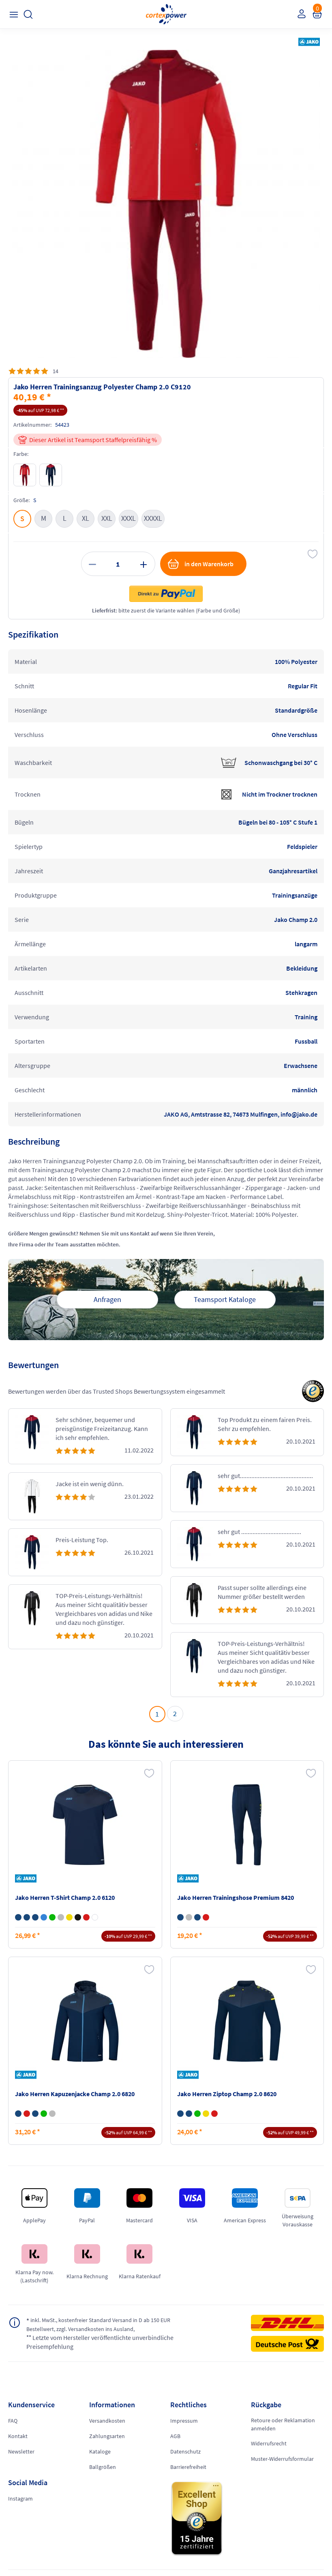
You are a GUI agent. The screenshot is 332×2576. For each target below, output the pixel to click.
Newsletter (21, 2451)
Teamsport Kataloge (225, 1299)
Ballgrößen (102, 2467)
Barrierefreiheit (188, 2467)
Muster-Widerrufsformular (282, 2458)
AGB (175, 2436)
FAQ (12, 2420)
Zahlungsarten (107, 2436)
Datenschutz (185, 2451)
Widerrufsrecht (269, 2443)
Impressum (184, 2420)
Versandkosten (107, 2420)
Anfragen (107, 1299)
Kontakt (18, 2436)
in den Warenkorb (200, 564)
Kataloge (100, 2451)
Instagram (20, 2498)
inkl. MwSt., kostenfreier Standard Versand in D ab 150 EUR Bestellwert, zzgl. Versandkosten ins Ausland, (102, 2324)
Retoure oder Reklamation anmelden (283, 2424)
